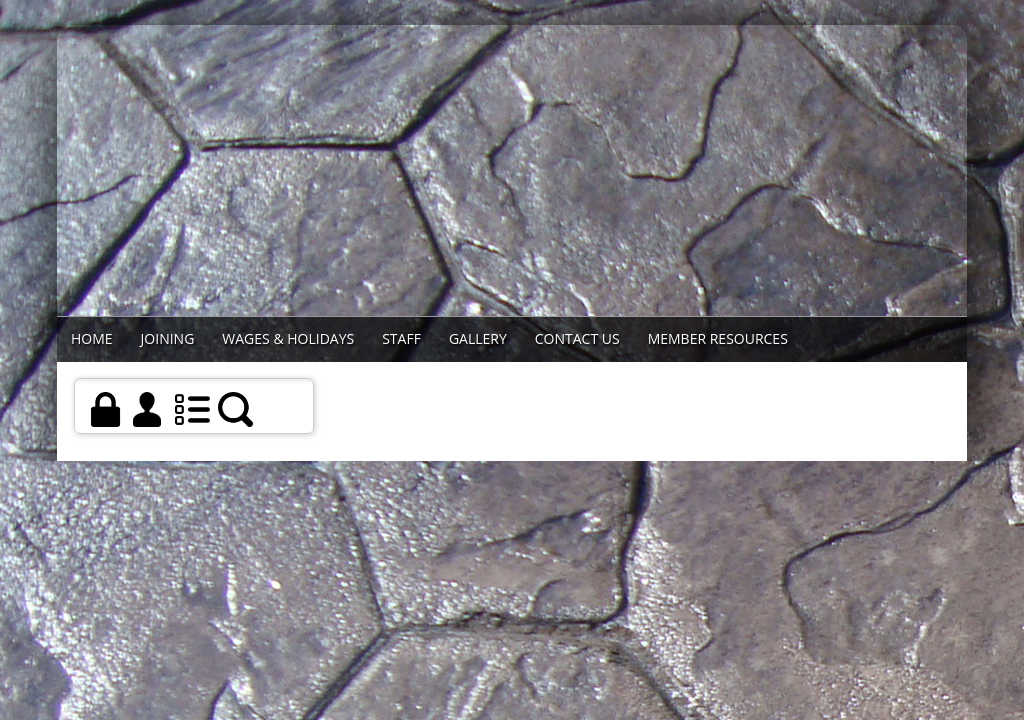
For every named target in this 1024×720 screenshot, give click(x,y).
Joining (168, 338)
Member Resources (718, 338)
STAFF (401, 338)
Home (92, 338)
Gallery (478, 338)
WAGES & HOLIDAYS (288, 338)
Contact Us (577, 338)
